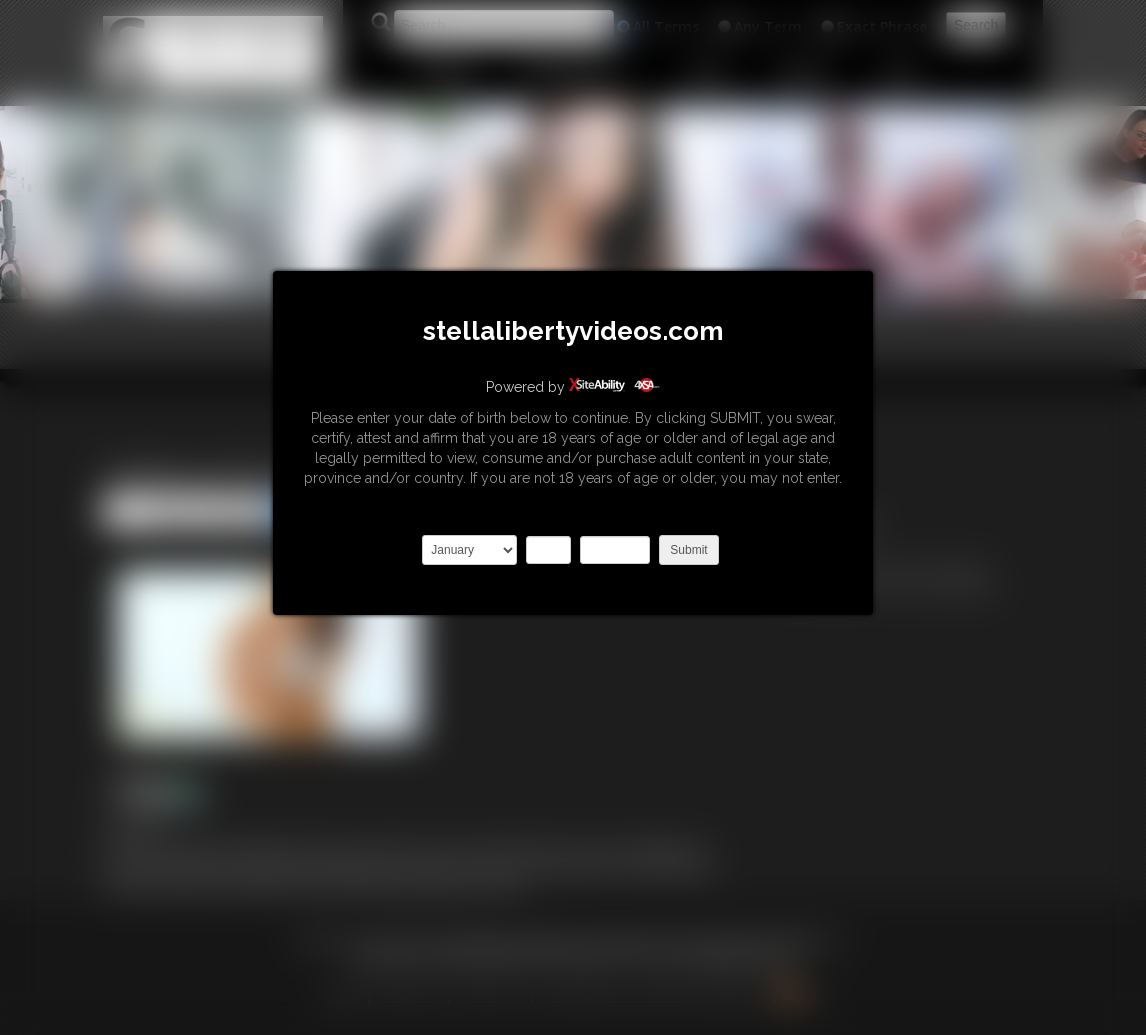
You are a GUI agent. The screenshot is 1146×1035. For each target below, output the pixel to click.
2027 (615, 550)
